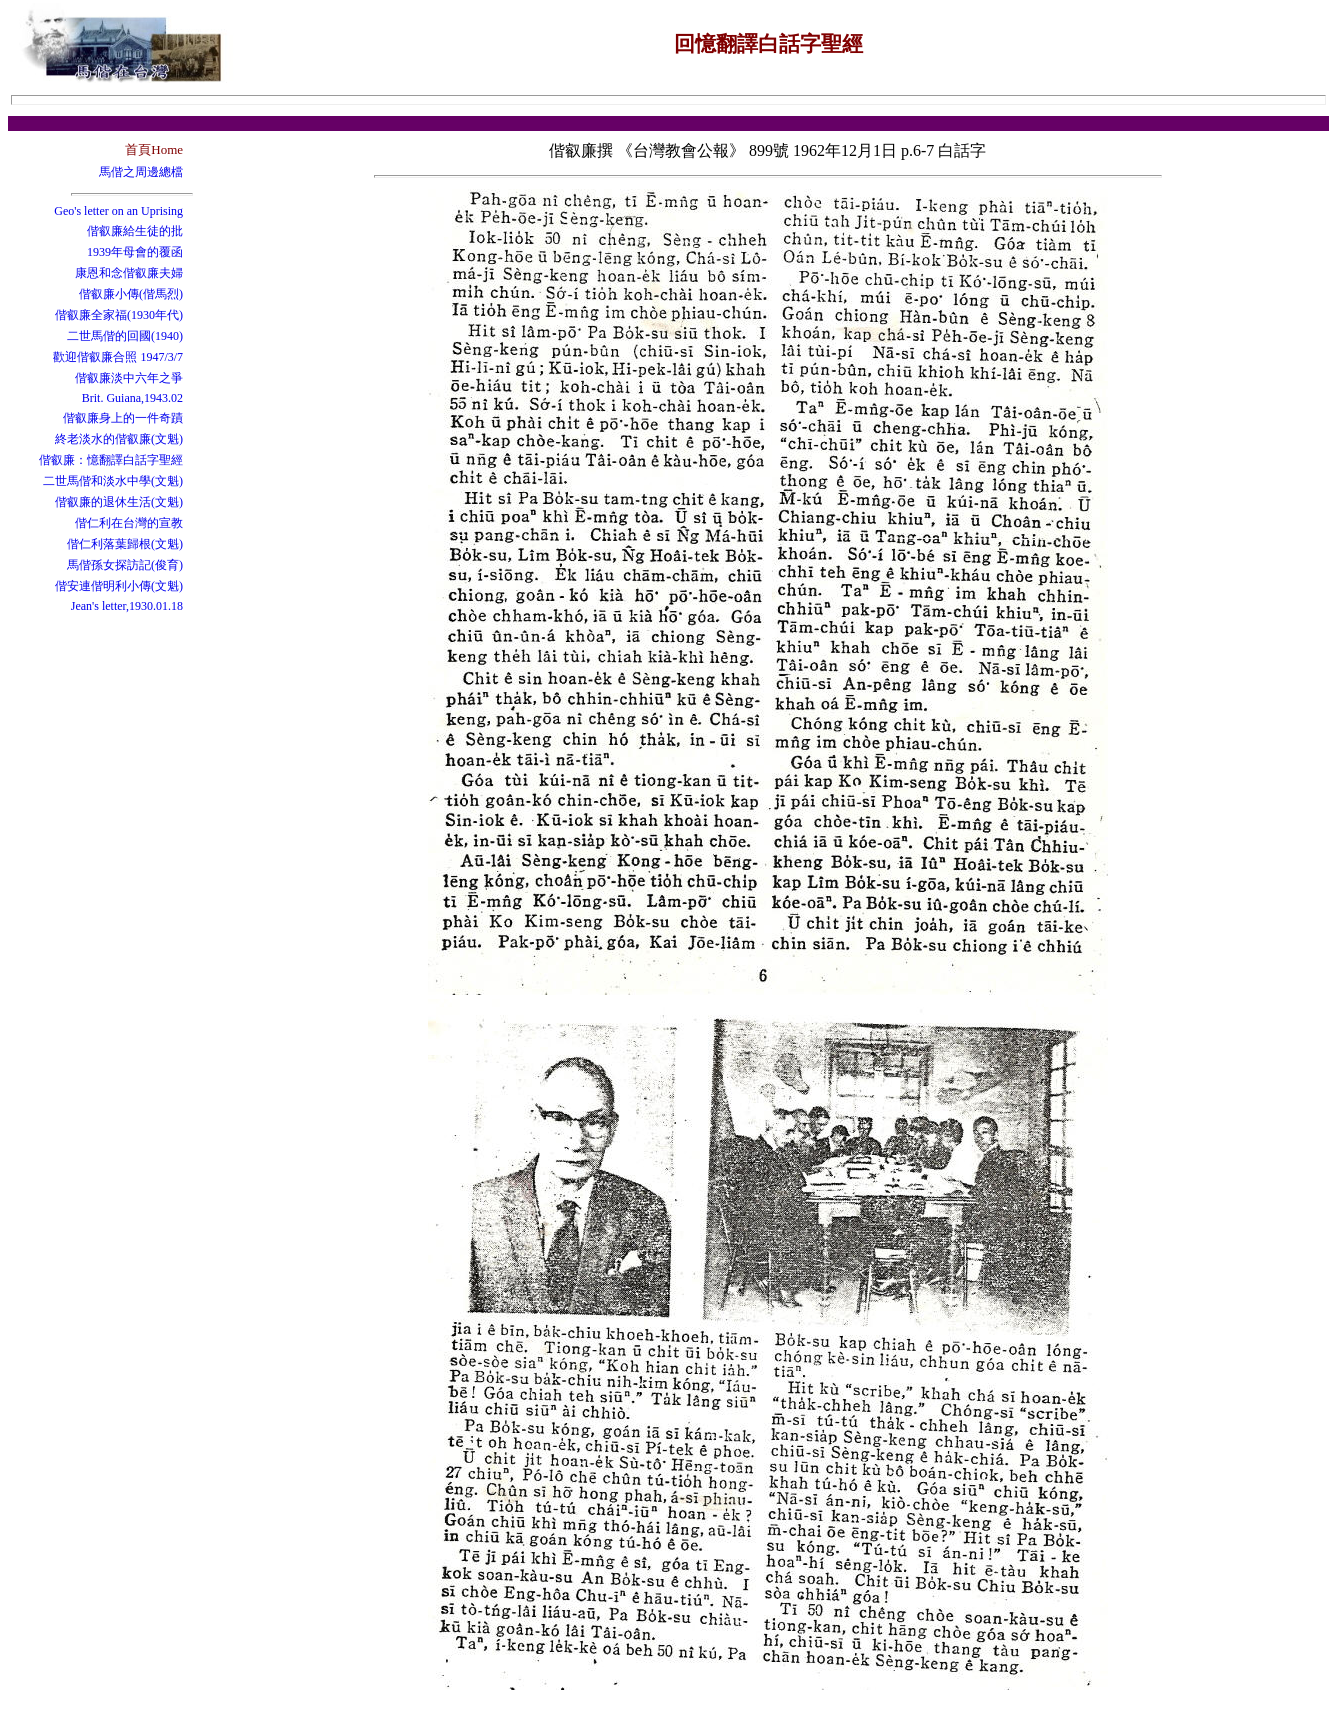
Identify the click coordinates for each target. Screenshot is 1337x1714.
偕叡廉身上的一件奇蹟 (123, 418)
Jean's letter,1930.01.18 (127, 606)
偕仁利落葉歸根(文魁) (125, 544)
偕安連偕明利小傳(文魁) (119, 586)
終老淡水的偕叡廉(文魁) (119, 439)
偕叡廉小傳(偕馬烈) (131, 294)
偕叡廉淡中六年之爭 (129, 378)
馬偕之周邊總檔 (141, 172)
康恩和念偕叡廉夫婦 (129, 273)
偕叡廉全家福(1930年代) (119, 315)
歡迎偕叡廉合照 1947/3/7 (118, 357)
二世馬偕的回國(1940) (125, 336)
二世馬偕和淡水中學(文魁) (113, 481)
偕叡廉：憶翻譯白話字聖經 (111, 460)
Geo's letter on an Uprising (118, 211)
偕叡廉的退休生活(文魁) (119, 502)
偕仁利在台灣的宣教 (129, 523)
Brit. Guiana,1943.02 (132, 398)
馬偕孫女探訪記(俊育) (125, 565)
